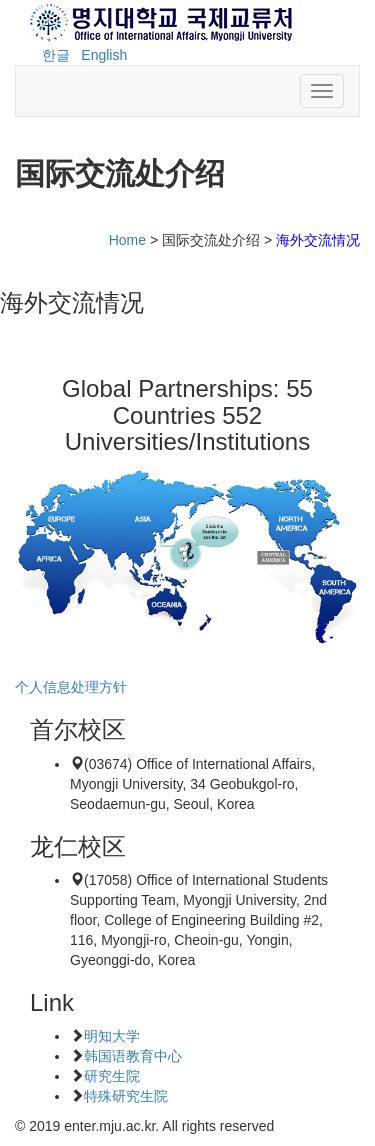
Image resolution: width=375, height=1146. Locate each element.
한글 (56, 55)
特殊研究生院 (126, 1096)
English (104, 55)
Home (127, 240)
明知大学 (112, 1036)
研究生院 (112, 1076)
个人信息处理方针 (71, 687)
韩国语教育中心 (133, 1056)
